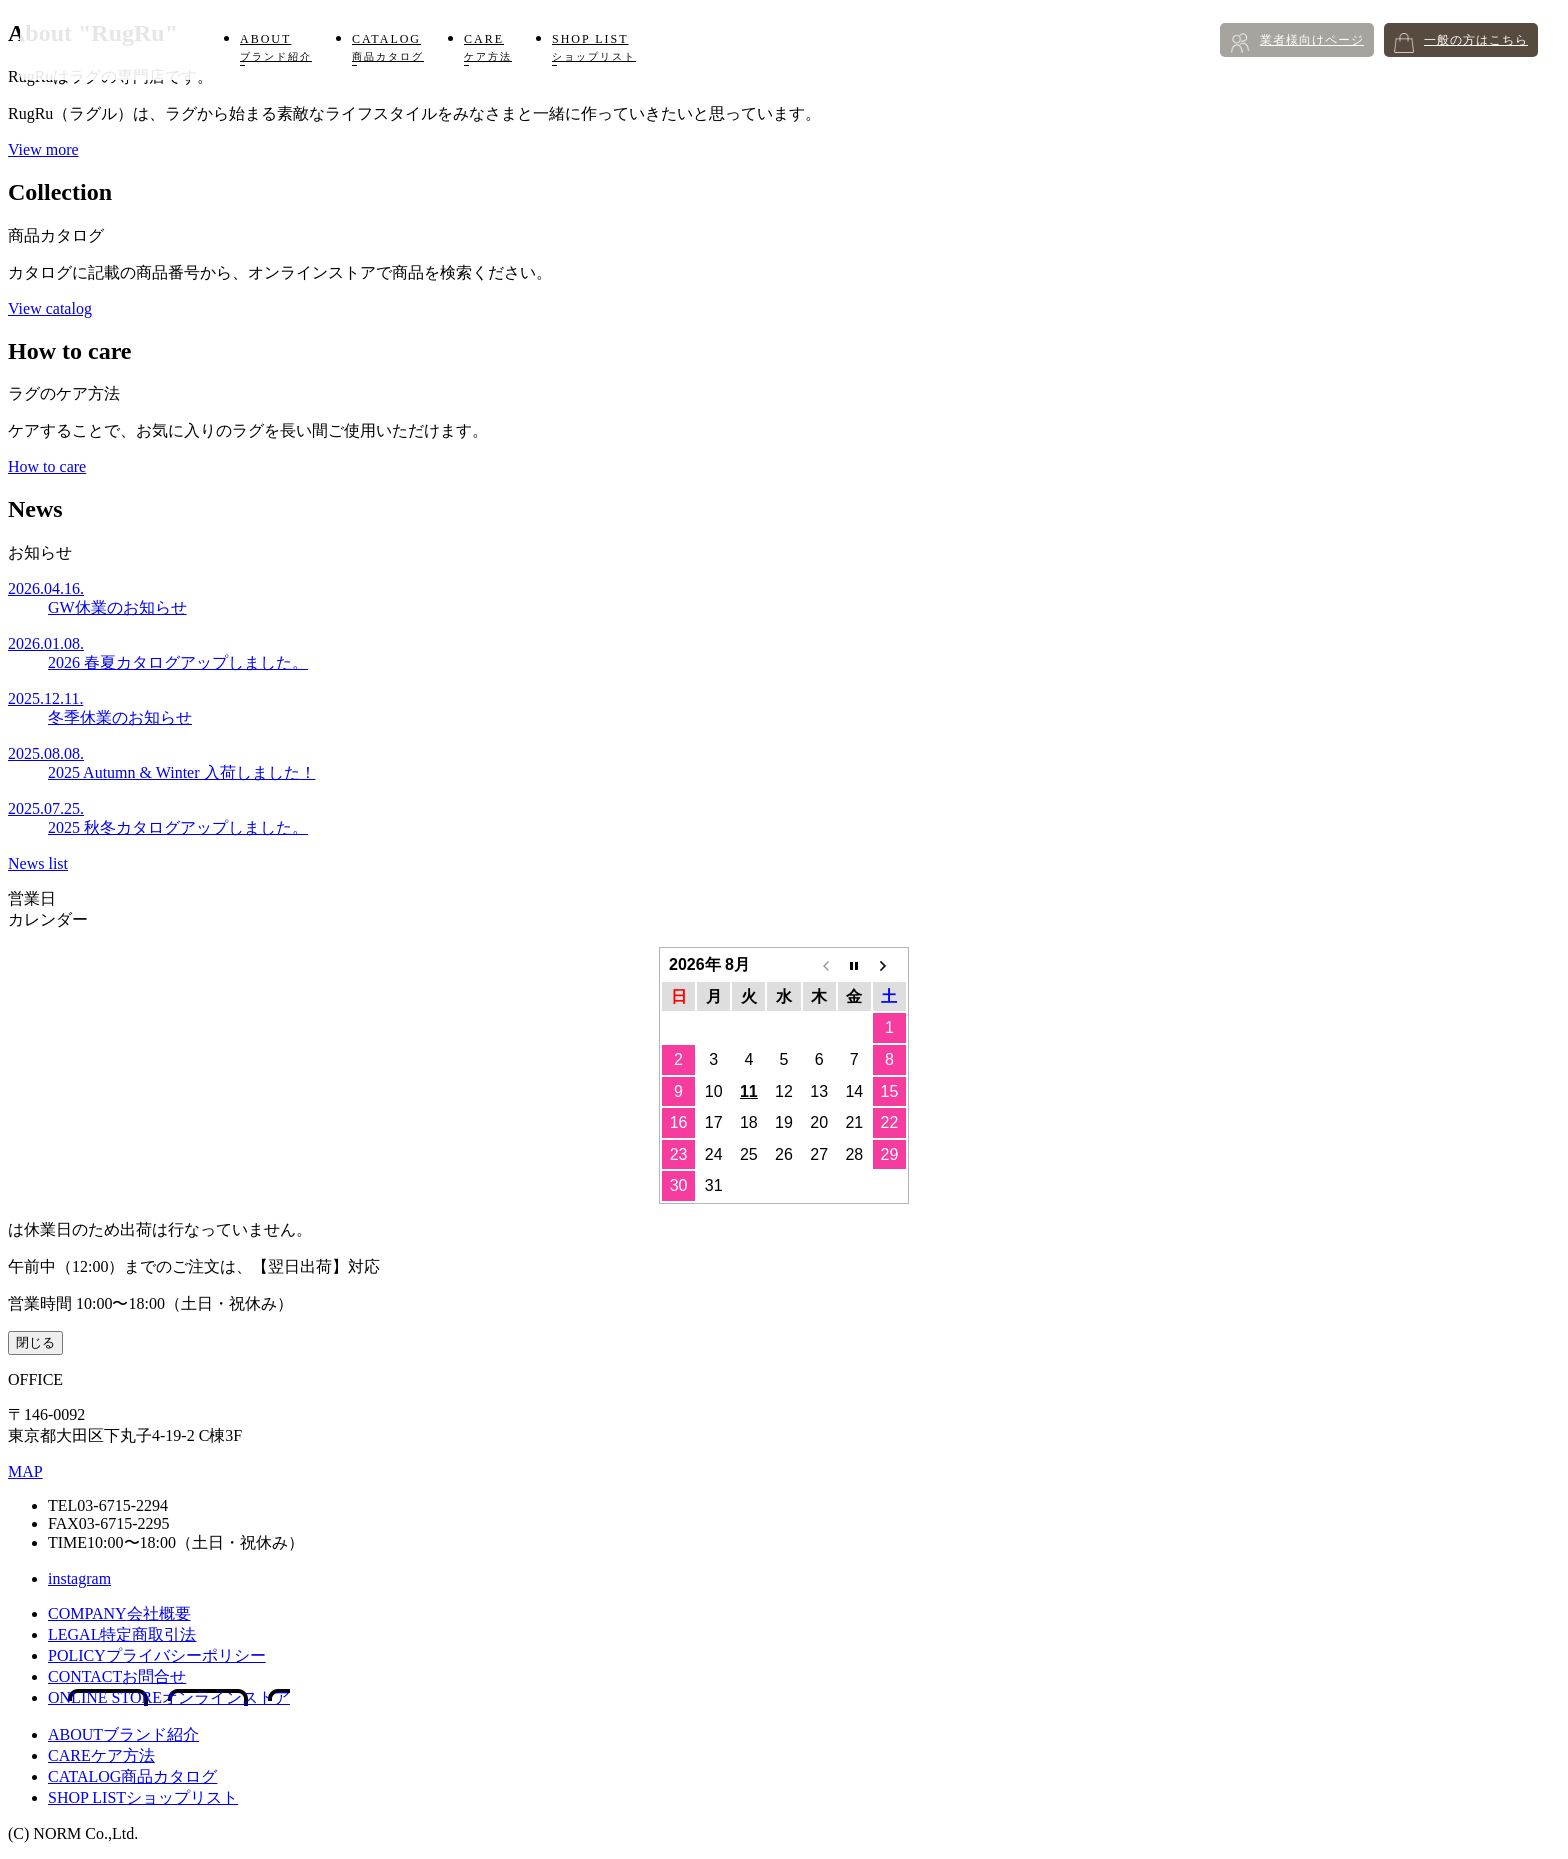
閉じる (35, 1342)
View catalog (50, 308)
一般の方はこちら (1476, 40)
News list (38, 863)
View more (43, 149)
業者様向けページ (1312, 40)
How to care (47, 466)
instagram (79, 1578)
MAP (25, 1471)
